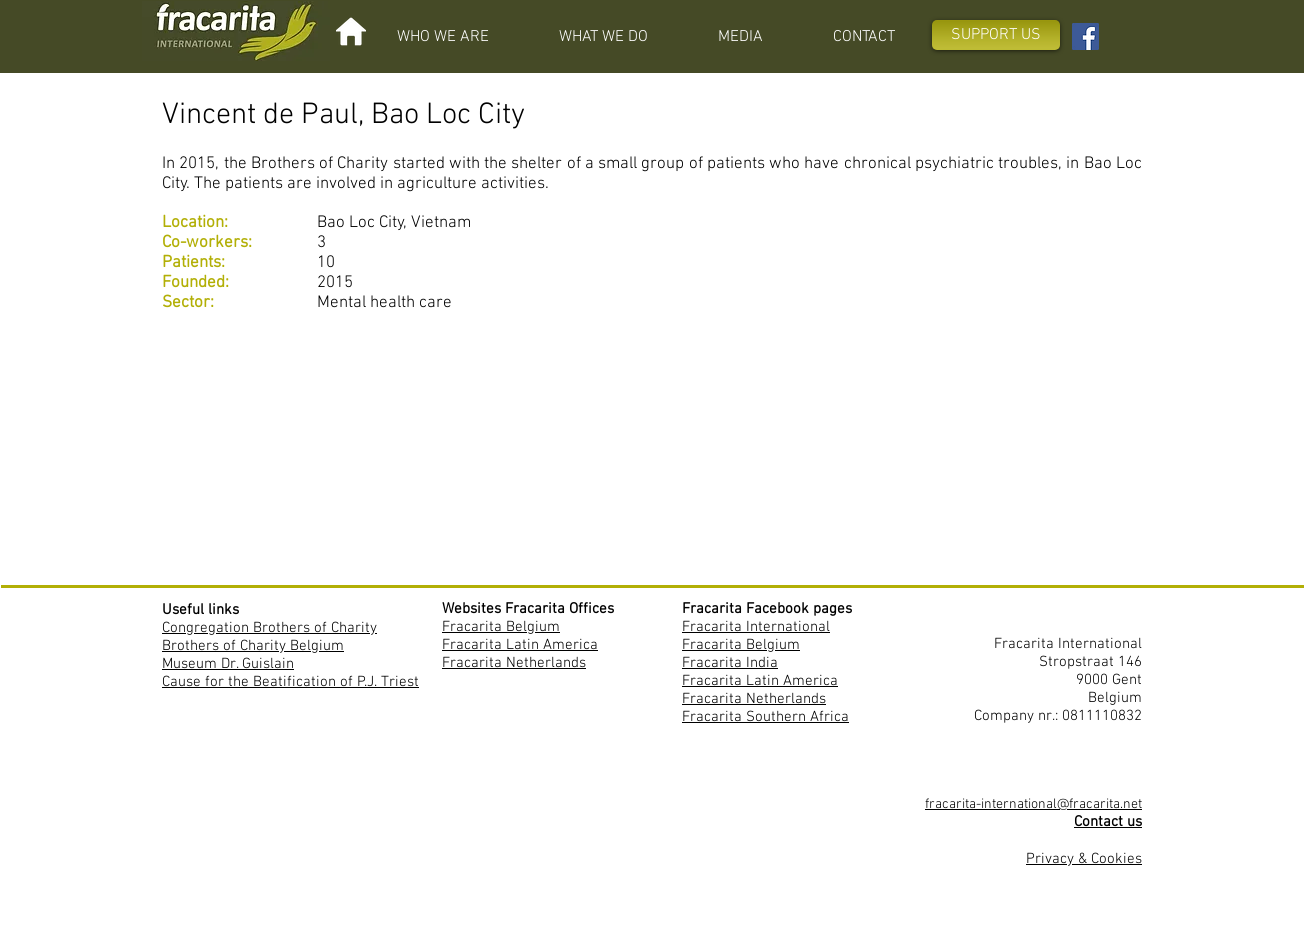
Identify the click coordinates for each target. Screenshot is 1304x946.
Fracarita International (756, 627)
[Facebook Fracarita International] (1085, 36)
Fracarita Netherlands (514, 663)
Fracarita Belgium (501, 627)
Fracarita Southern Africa (765, 717)
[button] (443, 37)
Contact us (1108, 822)
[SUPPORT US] (996, 35)
